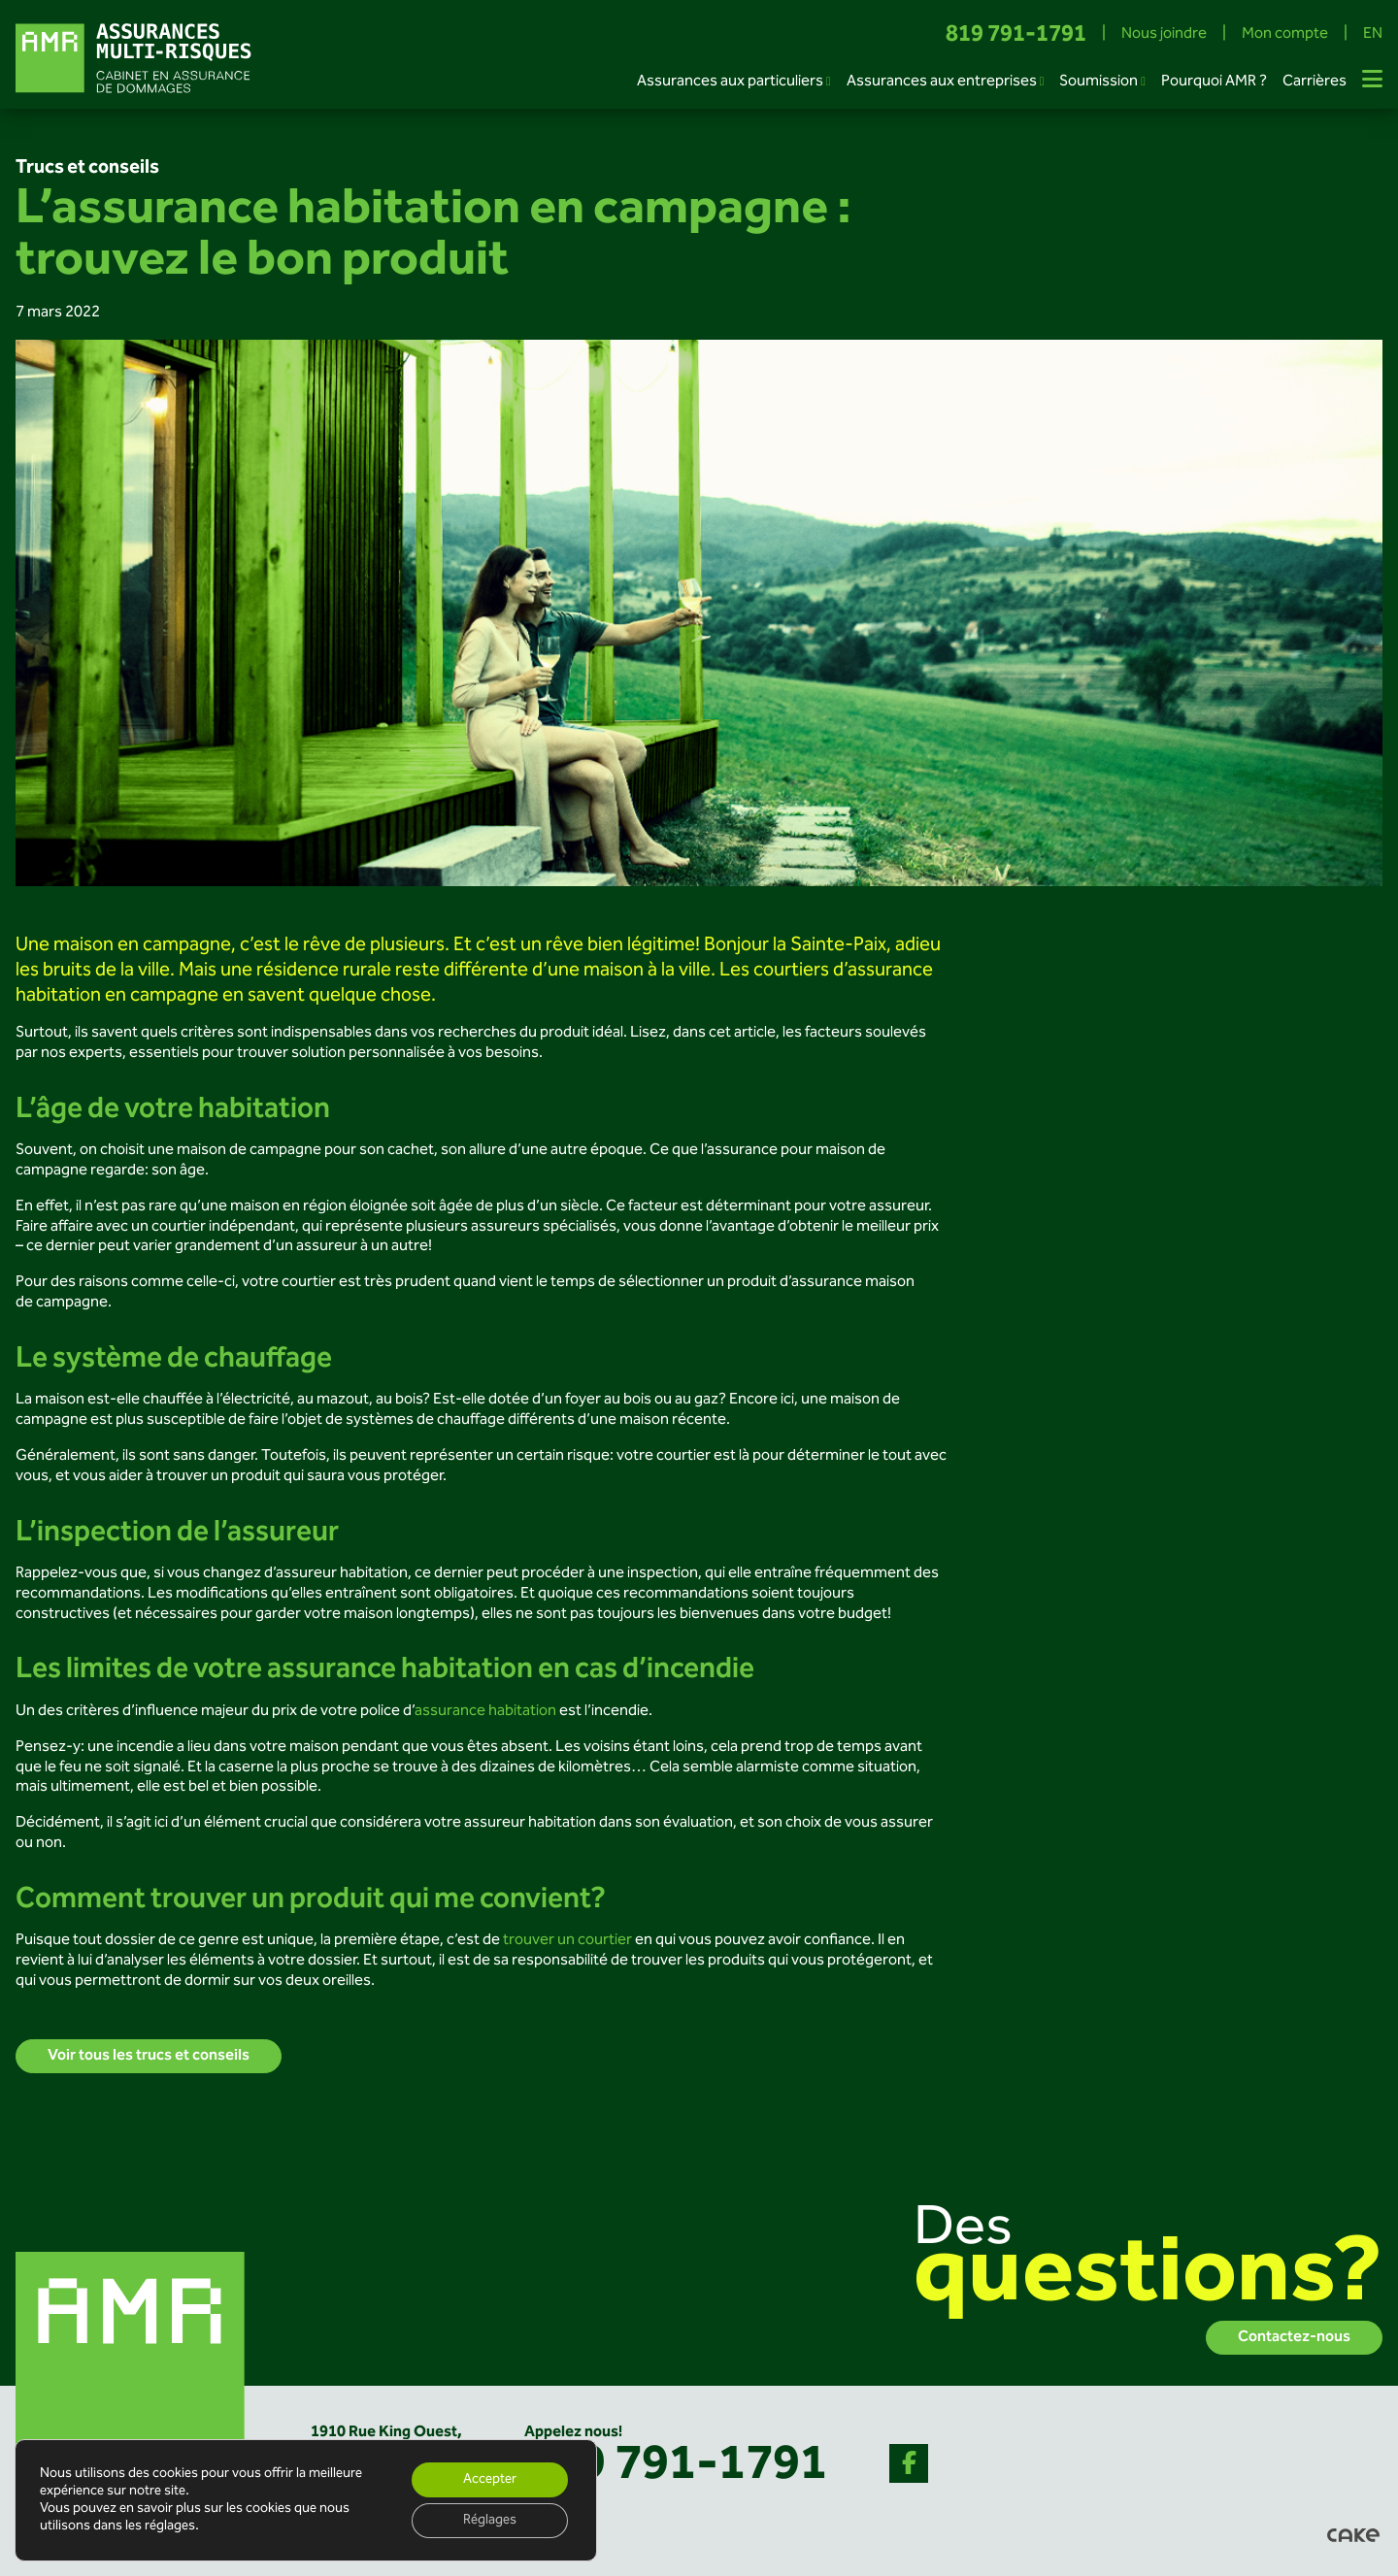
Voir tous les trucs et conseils (149, 2056)
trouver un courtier (567, 1941)
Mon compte (1285, 35)
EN (1372, 35)
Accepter (489, 2480)
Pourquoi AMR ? (1214, 82)
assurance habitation (485, 1712)
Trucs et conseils (87, 167)
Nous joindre (1164, 35)
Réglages (489, 2520)
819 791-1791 (1016, 35)
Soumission (1098, 82)
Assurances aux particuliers (730, 82)
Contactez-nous (1294, 2338)
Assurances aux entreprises (942, 82)
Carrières (1314, 82)
